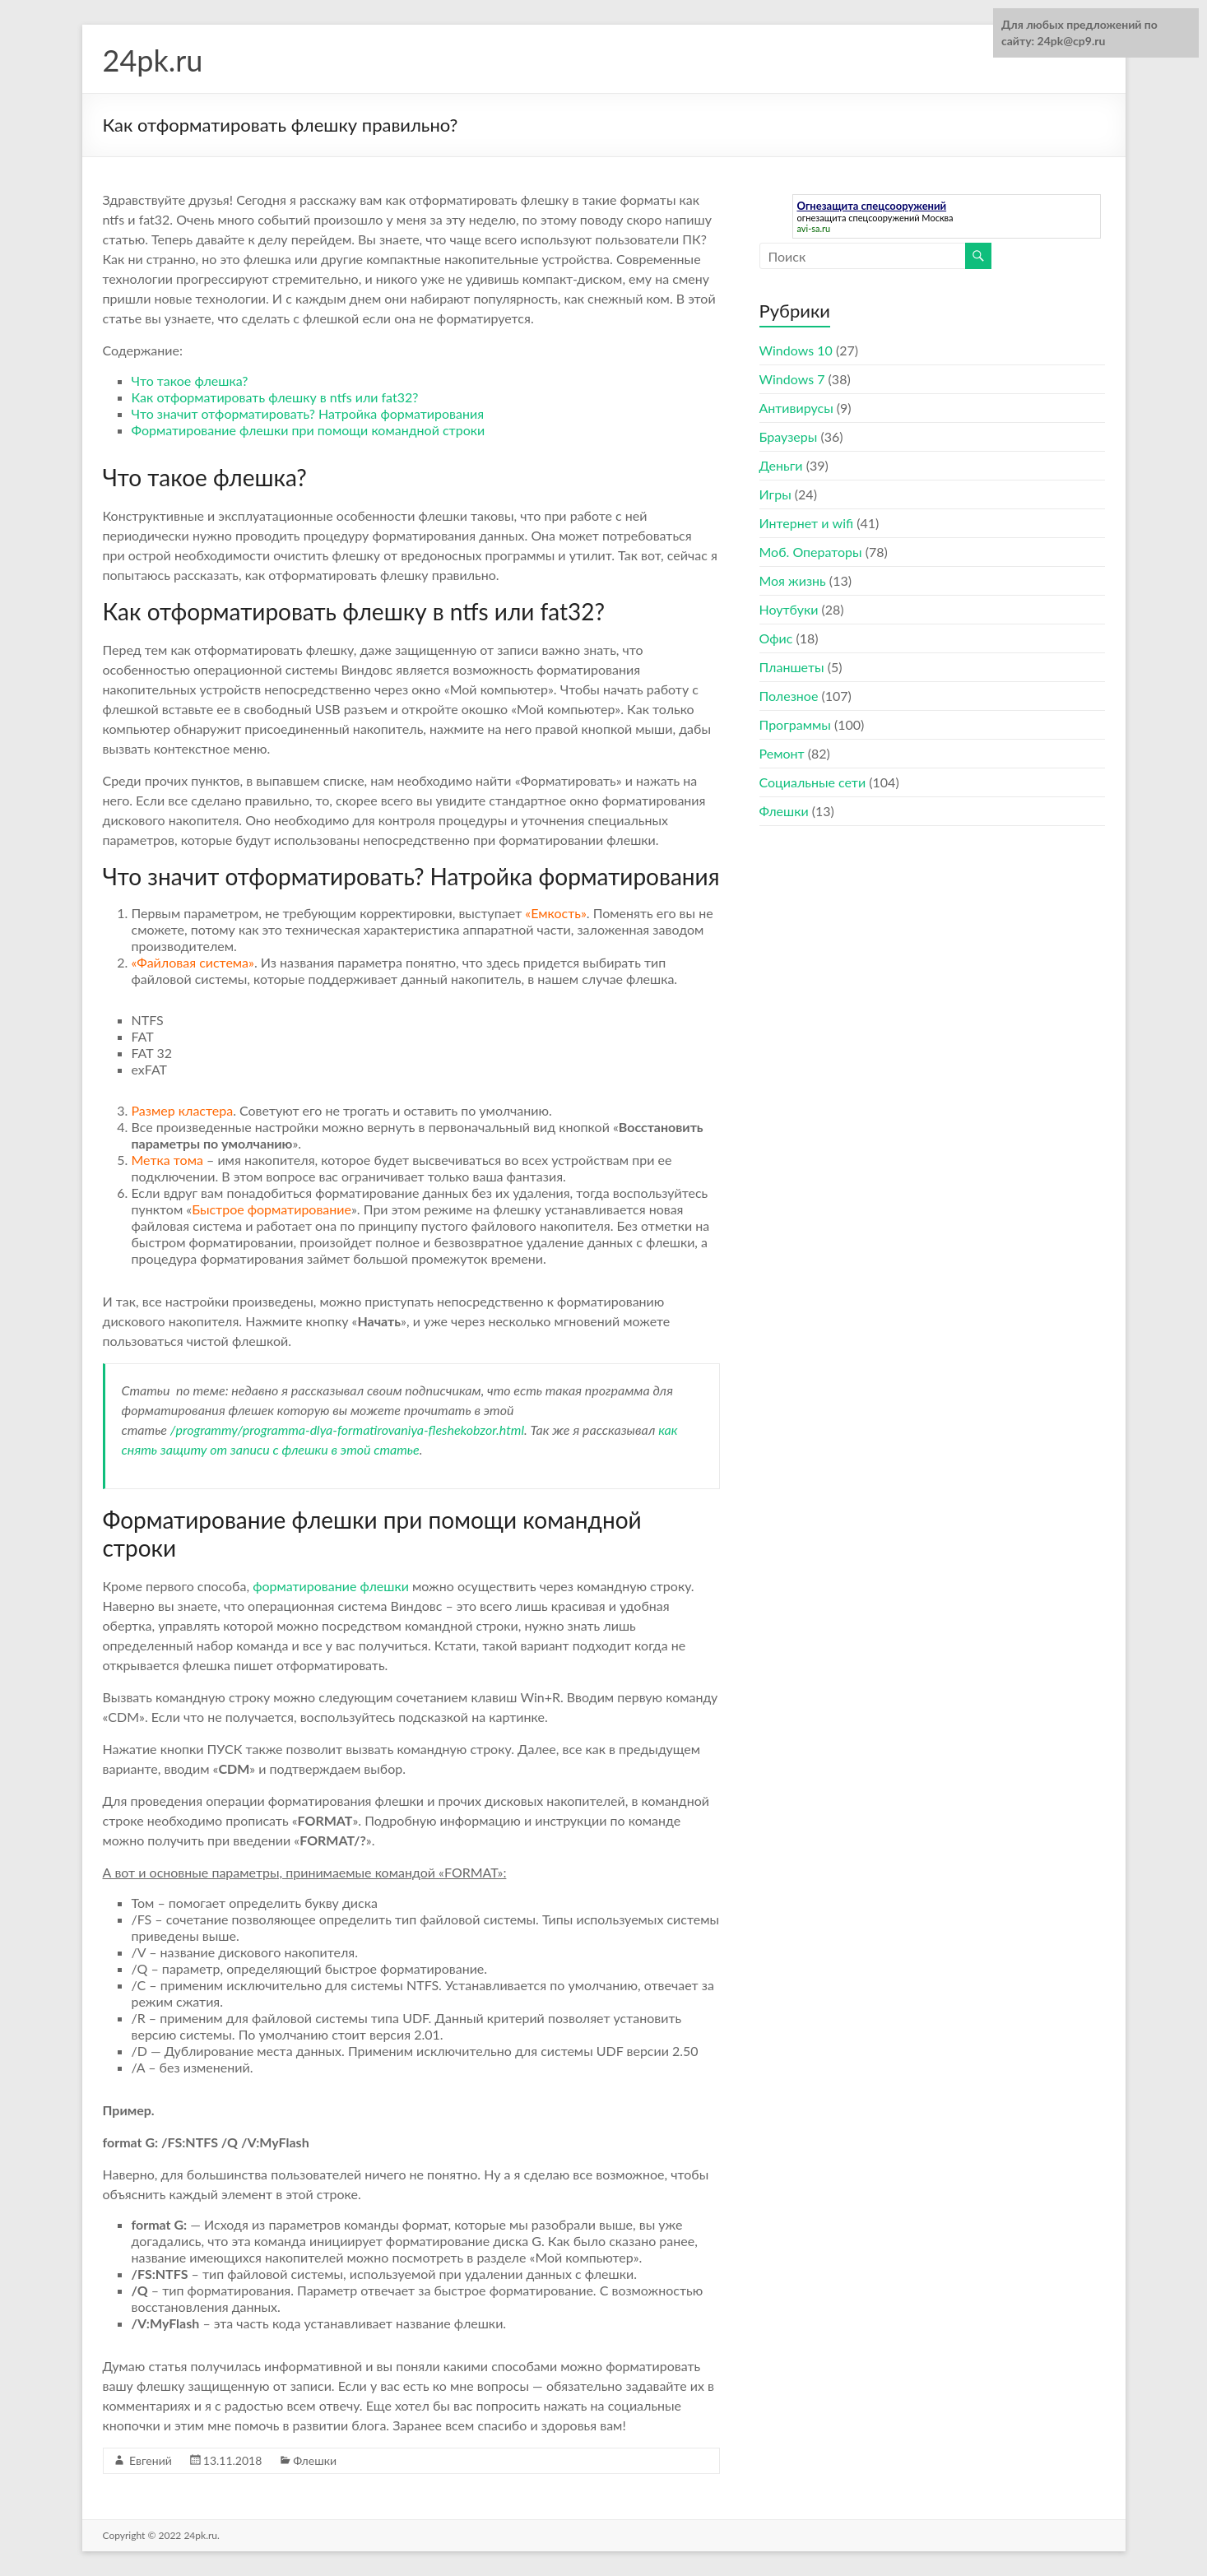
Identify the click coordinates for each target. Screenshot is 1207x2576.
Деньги (781, 465)
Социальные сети (812, 782)
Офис (776, 638)
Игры (775, 494)
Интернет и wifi (806, 523)
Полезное (789, 695)
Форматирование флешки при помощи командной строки (308, 430)
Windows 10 (796, 350)
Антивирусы (796, 407)
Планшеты (791, 667)
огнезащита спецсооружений (858, 217)
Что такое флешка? (190, 380)
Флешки (315, 2460)
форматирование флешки (331, 1586)
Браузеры (788, 436)
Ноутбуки (789, 609)
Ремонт (782, 753)
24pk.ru (153, 60)
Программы (795, 724)
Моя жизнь (792, 580)
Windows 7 (792, 379)
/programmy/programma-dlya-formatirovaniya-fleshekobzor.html (347, 1429)
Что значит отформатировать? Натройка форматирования (308, 413)
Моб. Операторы (810, 551)
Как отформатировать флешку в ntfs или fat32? (275, 397)
